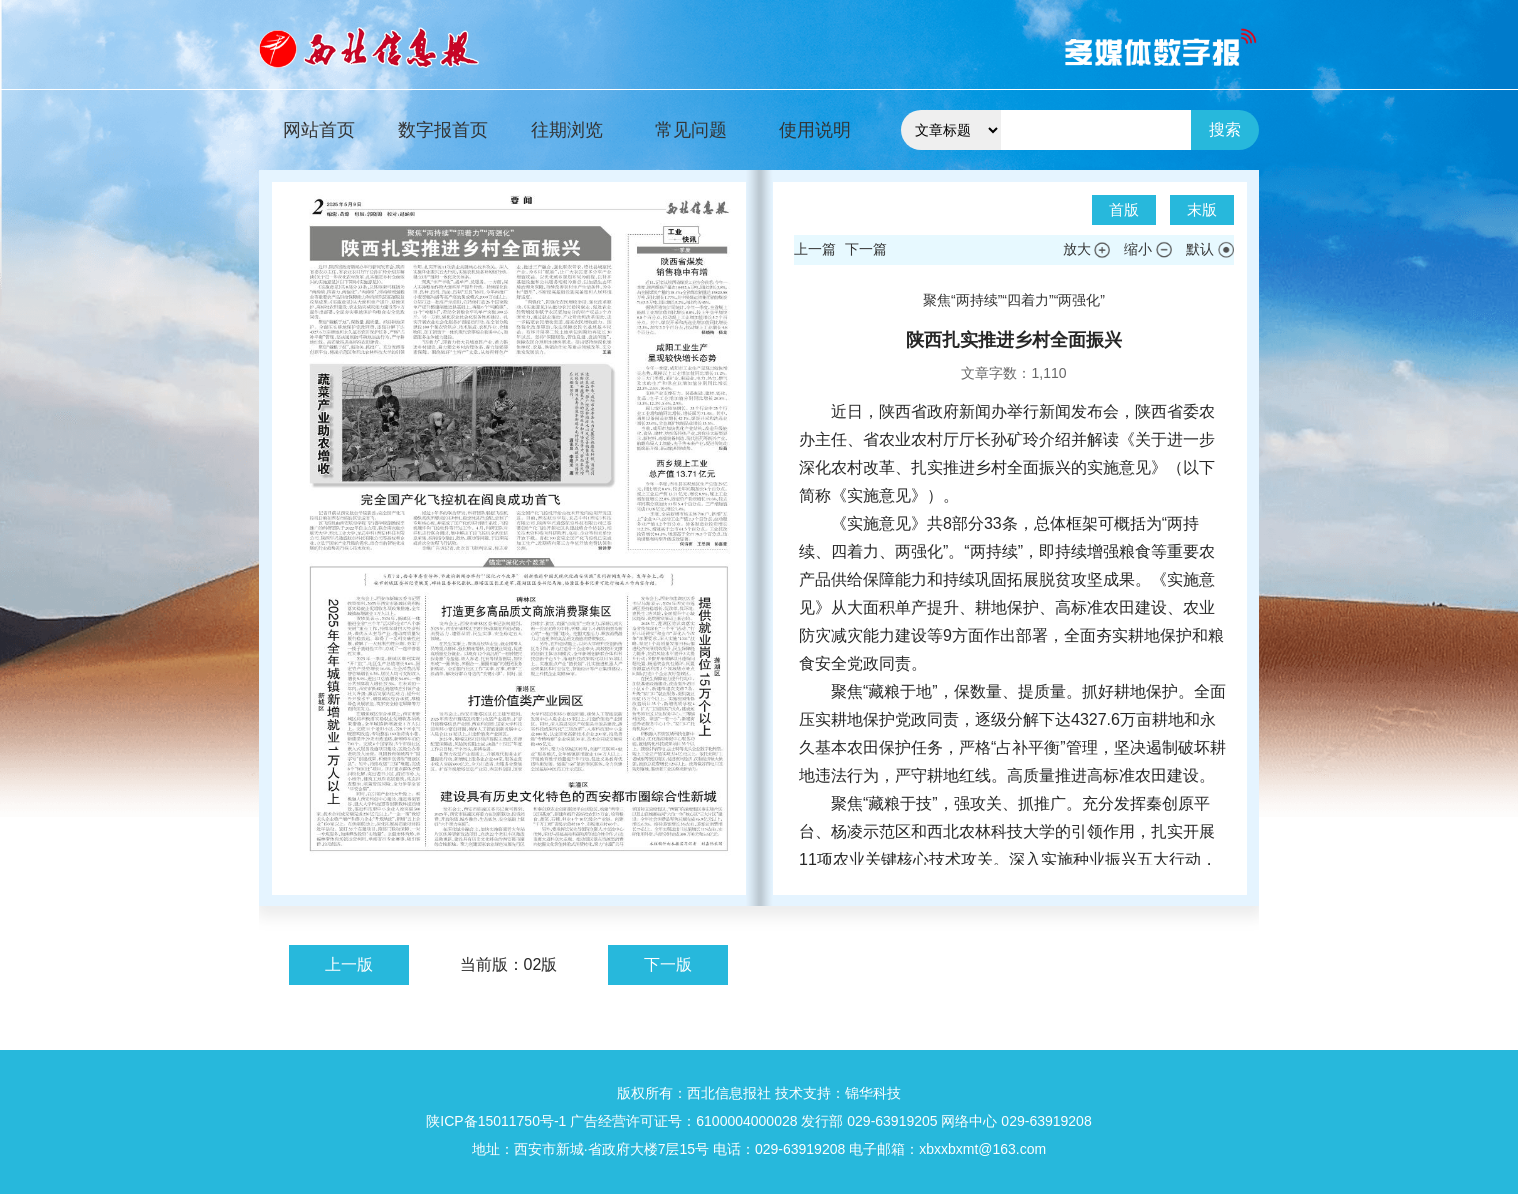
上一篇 (815, 249)
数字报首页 (443, 130)
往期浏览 (567, 130)
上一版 (349, 964)
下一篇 (866, 249)
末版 (1202, 209)
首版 (1124, 209)
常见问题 (691, 130)
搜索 (1225, 129)
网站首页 (319, 130)
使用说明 (815, 130)
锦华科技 (873, 1093)
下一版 (668, 964)
